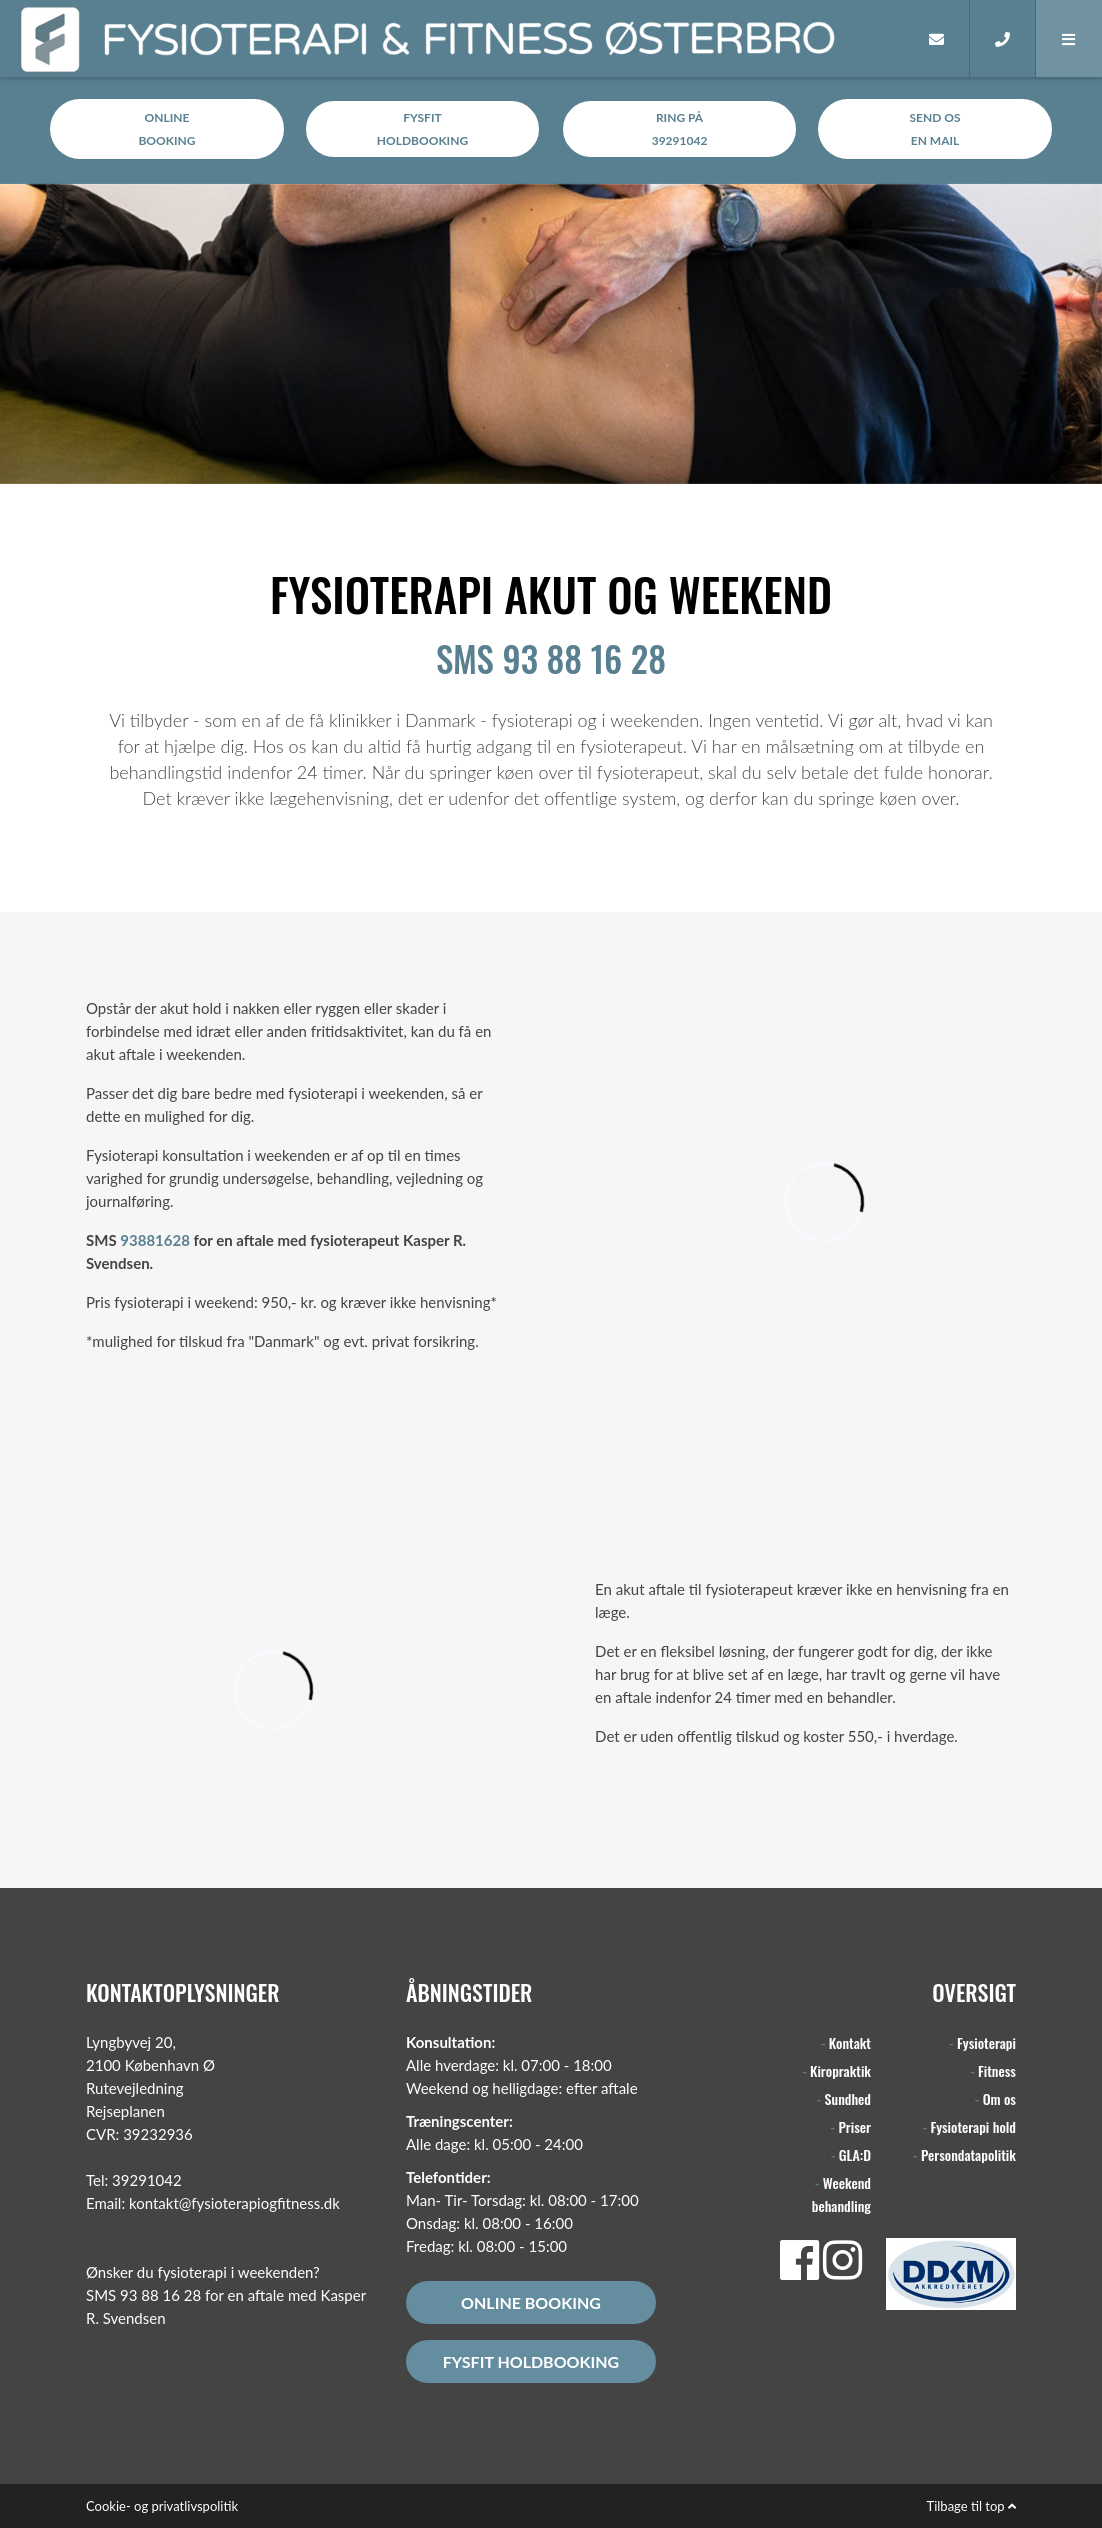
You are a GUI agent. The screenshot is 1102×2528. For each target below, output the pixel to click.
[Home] (872, 38)
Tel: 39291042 (134, 2180)
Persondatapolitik (968, 2154)
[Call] (1003, 38)
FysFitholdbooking (422, 129)
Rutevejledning (135, 2088)
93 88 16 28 (160, 2295)
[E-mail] (937, 38)
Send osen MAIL (935, 129)
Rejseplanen (125, 2111)
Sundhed (848, 2098)
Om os (999, 2098)
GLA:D (855, 2154)
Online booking (531, 2302)
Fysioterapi (986, 2042)
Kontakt (850, 2042)
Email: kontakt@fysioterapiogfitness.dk (213, 2203)
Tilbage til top (971, 2506)
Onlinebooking (166, 129)
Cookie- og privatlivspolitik (162, 2506)
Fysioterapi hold (973, 2126)
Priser (854, 2126)
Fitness (997, 2070)
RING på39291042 (680, 129)
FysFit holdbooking (531, 2361)
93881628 (155, 1240)
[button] (1069, 38)
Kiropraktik (840, 2070)
